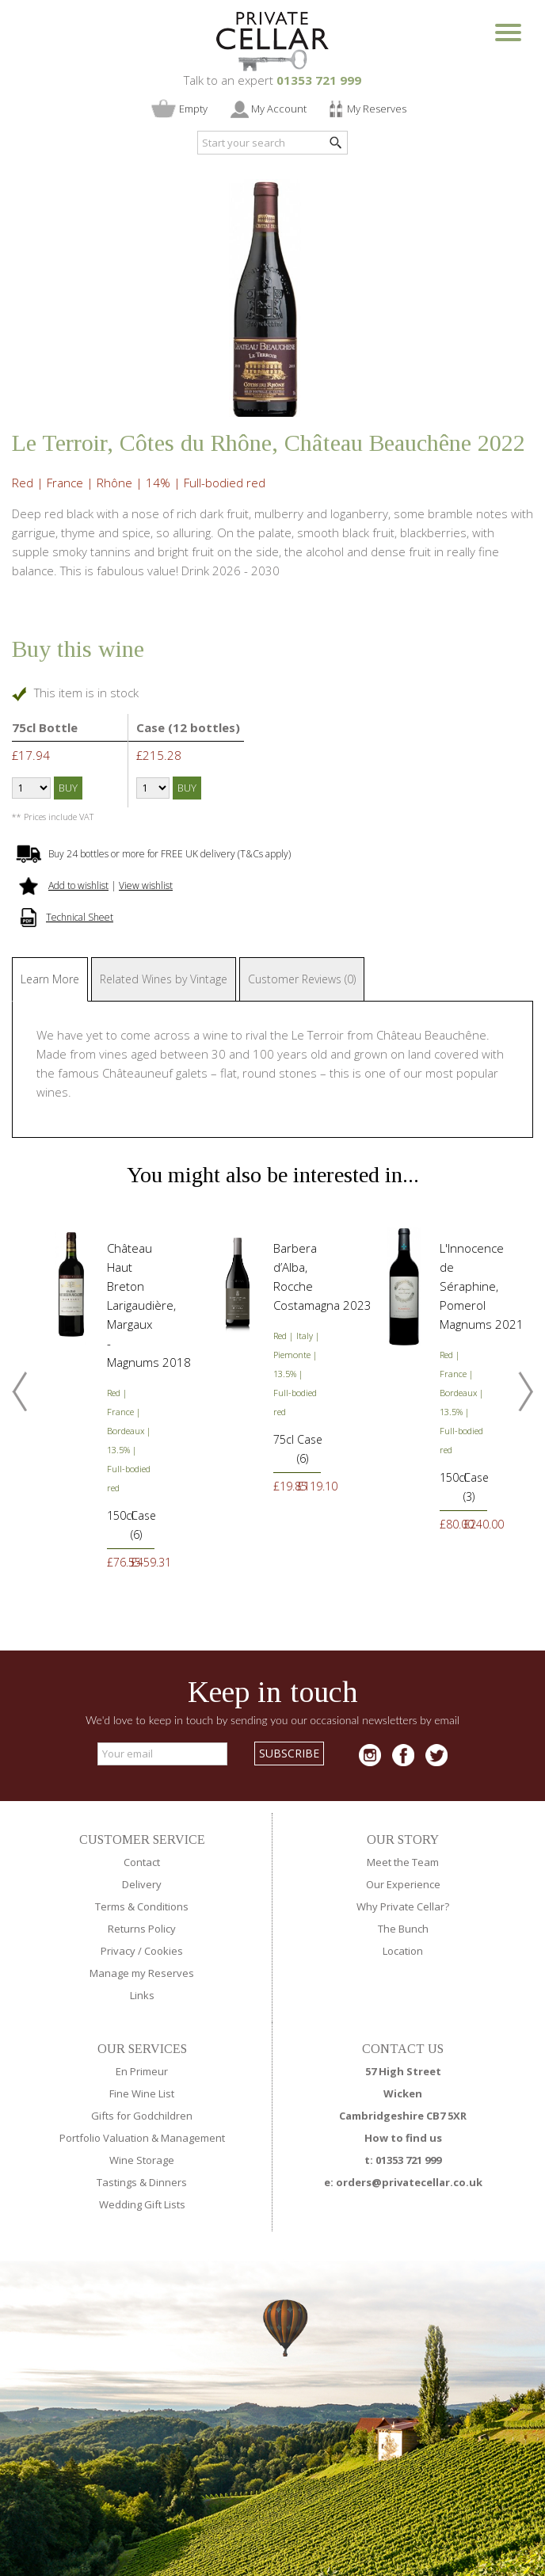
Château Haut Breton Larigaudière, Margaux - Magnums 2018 (149, 1305)
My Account (279, 108)
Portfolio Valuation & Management (142, 2138)
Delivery (142, 1884)
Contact (142, 1862)
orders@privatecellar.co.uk (409, 2182)
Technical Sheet (79, 917)
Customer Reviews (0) (302, 979)
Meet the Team (403, 1862)
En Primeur (142, 2071)
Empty (193, 108)
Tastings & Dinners (142, 2182)
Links (142, 1995)
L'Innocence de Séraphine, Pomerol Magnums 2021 (482, 1286)
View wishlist (146, 885)
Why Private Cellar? (402, 1906)
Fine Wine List (141, 2093)
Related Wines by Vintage (163, 979)
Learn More (50, 979)
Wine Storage (141, 2160)
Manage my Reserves (142, 1973)
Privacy (118, 1951)
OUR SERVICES (142, 2048)
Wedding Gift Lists (142, 2204)
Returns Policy (142, 1929)
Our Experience (403, 1884)
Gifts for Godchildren (141, 2116)
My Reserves (376, 108)
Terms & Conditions (142, 1906)
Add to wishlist (78, 885)
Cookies (163, 1951)
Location (403, 1951)
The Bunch (403, 1929)
